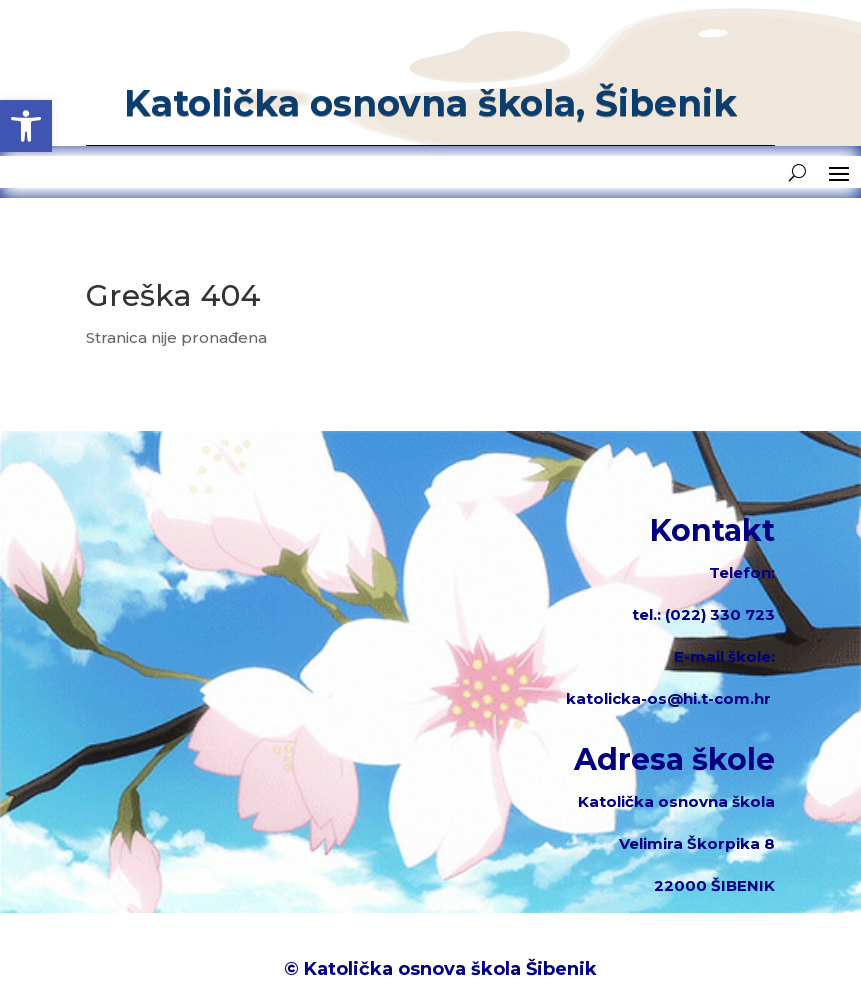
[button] (26, 126)
